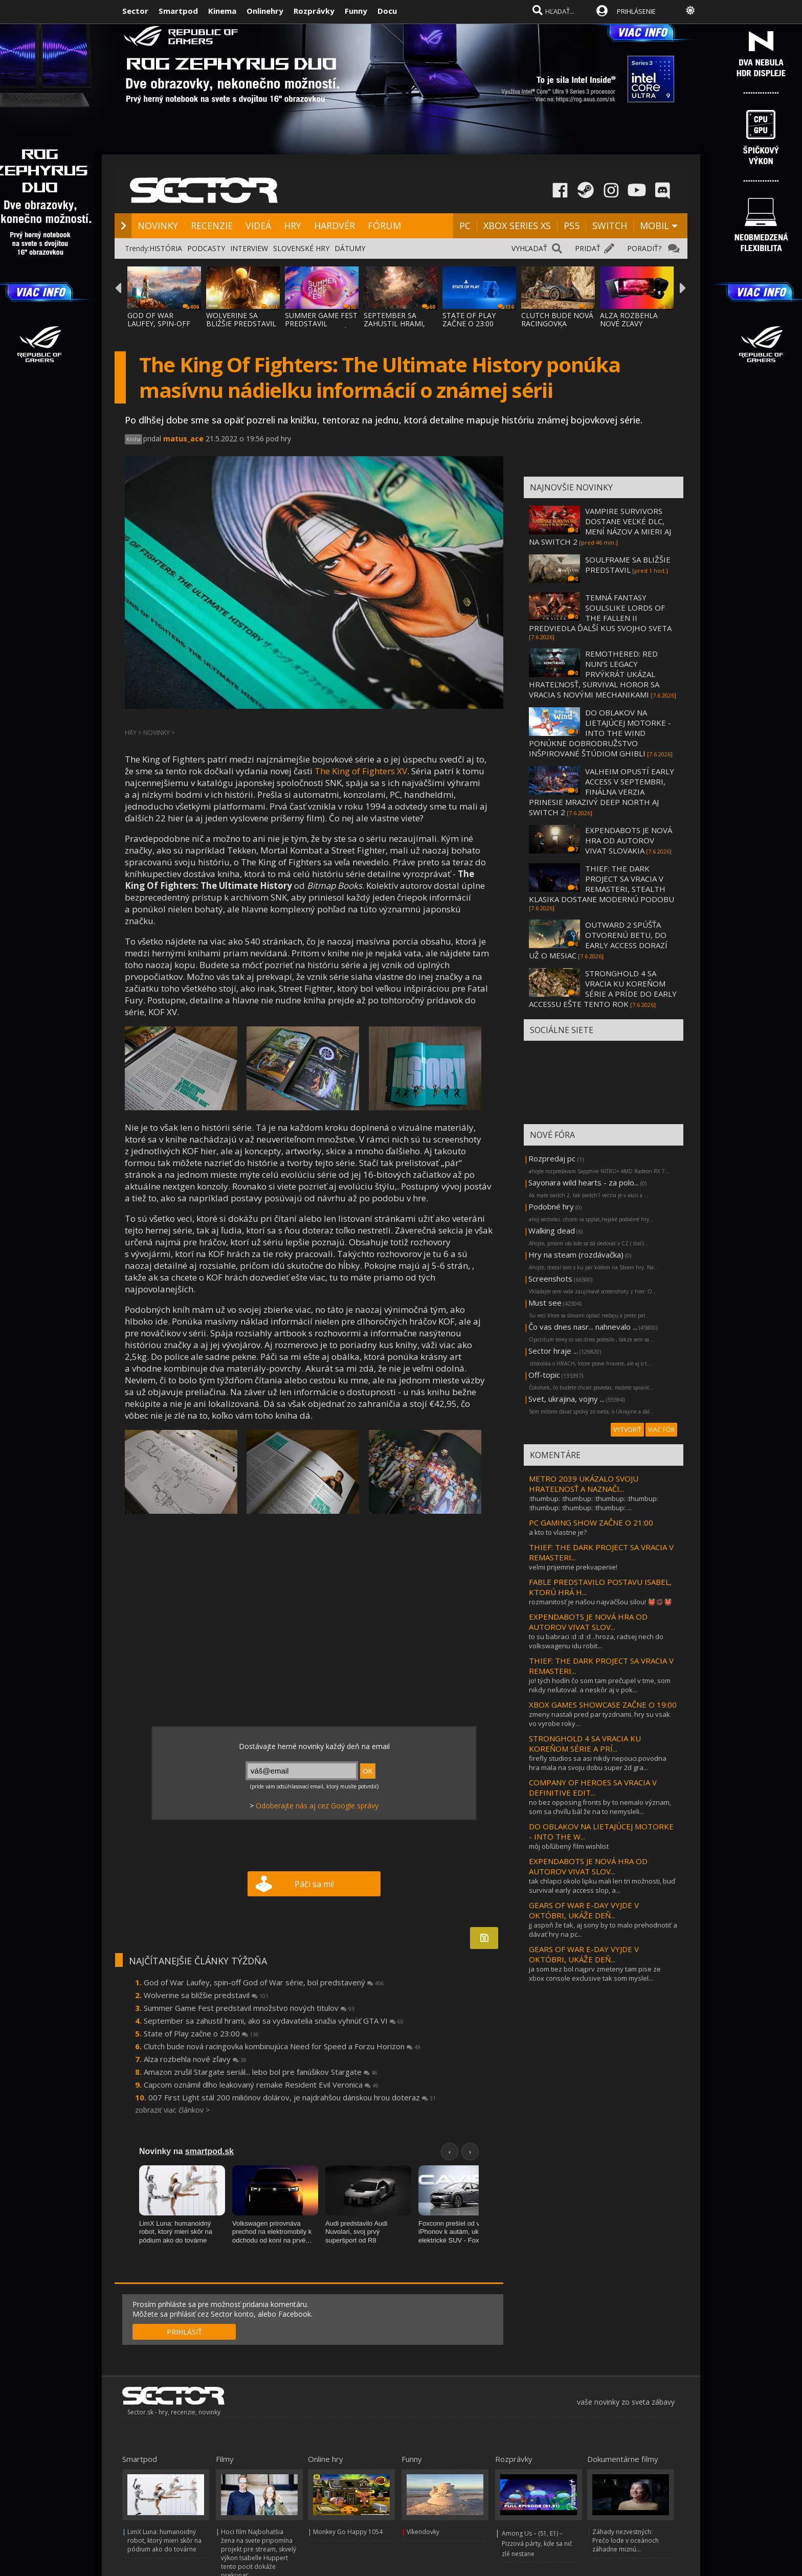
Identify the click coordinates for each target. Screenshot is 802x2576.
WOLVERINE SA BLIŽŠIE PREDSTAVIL (241, 319)
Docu (387, 11)
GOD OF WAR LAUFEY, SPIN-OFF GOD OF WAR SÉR (158, 323)
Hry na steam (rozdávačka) (575, 1254)
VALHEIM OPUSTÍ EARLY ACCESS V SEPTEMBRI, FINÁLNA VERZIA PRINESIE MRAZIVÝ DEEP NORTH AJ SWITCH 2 (601, 791)
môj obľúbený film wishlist (569, 1846)
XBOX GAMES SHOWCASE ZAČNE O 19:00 (603, 1704)
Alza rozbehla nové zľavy (195, 2059)
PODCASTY (206, 248)
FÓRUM (384, 225)
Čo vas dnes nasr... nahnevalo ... (582, 1326)
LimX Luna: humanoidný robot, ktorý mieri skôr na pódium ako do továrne (164, 2540)
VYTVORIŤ (627, 1429)
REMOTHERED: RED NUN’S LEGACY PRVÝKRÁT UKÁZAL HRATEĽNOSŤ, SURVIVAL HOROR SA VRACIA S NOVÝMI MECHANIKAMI (594, 674)
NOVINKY (158, 225)
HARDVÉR (334, 225)
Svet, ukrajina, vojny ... (566, 1399)
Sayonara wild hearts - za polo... (583, 1182)
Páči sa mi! (314, 1884)
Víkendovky (423, 2531)
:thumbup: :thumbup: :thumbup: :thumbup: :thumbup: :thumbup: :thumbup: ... (593, 1503)
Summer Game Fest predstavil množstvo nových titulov (249, 2008)
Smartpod (178, 11)
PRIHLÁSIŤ (184, 2332)
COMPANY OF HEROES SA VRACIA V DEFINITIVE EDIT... (593, 1787)
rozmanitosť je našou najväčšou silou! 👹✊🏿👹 (600, 1601)
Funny (356, 11)
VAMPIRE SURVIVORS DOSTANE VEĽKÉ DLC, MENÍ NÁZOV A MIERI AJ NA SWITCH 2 (600, 526)
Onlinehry (265, 11)
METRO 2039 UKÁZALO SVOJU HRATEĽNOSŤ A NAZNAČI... (583, 1483)
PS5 (572, 225)
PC (465, 225)
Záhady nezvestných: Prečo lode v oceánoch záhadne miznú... (625, 2540)
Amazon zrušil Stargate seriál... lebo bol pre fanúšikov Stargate (260, 2072)
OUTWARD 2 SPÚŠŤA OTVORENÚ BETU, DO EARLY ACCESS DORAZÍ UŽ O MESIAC (598, 940)
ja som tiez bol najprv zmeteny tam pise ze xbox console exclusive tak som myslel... (595, 1973)
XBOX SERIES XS (517, 225)
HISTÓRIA (165, 248)
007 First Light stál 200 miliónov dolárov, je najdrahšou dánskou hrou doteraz (292, 2097)
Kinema (222, 11)
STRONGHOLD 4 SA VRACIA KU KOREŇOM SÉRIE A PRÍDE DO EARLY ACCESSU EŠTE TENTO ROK (603, 988)
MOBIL (654, 225)
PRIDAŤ (587, 248)
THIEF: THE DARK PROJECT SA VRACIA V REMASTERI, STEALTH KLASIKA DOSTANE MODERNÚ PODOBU (601, 883)
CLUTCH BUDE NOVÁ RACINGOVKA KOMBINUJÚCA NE (557, 323)
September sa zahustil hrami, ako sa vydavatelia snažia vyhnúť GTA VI (274, 2020)
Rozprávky (314, 11)
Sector (135, 11)
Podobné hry (551, 1206)
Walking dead (551, 1230)
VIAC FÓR (661, 1429)
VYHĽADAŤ (529, 248)
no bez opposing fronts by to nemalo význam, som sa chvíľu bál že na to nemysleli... (600, 1807)
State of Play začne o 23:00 (201, 2033)
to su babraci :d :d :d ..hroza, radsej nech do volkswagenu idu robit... (596, 1641)
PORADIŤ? (644, 248)
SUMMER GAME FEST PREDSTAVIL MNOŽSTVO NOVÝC (321, 323)
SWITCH (609, 225)
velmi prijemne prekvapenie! (573, 1567)
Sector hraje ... (553, 1351)
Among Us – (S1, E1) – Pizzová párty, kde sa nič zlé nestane (537, 2543)
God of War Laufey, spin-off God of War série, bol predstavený (264, 1982)
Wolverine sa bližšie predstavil (206, 1995)
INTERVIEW (249, 248)
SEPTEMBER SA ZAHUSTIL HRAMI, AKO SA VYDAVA (394, 323)
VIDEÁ (258, 225)
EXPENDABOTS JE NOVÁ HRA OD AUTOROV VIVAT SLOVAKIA (628, 840)
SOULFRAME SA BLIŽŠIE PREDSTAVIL (628, 564)
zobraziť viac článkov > (172, 2110)
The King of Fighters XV (361, 771)
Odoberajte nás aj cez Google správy (317, 1805)
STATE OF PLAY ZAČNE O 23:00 (469, 319)
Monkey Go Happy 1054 (348, 2531)
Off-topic (544, 1375)
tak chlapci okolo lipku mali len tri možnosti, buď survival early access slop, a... (602, 1885)
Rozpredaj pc (552, 1158)
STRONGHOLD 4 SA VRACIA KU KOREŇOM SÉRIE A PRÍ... (585, 1743)
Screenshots (550, 1278)
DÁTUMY (350, 248)
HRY (292, 225)
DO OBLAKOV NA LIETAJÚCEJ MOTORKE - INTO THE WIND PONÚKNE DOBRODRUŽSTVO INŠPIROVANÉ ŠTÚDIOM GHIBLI (600, 732)
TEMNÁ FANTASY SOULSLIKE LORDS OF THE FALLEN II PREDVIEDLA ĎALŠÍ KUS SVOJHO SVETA (600, 612)
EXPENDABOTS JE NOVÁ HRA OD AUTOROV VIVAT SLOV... (588, 1621)
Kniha (133, 439)
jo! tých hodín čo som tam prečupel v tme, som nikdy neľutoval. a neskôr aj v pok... (600, 1685)
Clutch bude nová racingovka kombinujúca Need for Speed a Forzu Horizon (282, 2046)
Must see (545, 1302)
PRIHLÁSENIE (636, 11)
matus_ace (183, 438)
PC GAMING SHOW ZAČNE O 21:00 (591, 1522)
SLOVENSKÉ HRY (301, 248)
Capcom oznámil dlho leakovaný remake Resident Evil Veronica (261, 2084)
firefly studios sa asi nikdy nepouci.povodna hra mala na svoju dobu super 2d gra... (597, 1763)
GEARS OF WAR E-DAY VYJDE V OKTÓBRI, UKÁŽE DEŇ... (584, 1910)
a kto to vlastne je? (558, 1532)
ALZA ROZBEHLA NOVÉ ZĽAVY (629, 319)
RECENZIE (212, 225)
